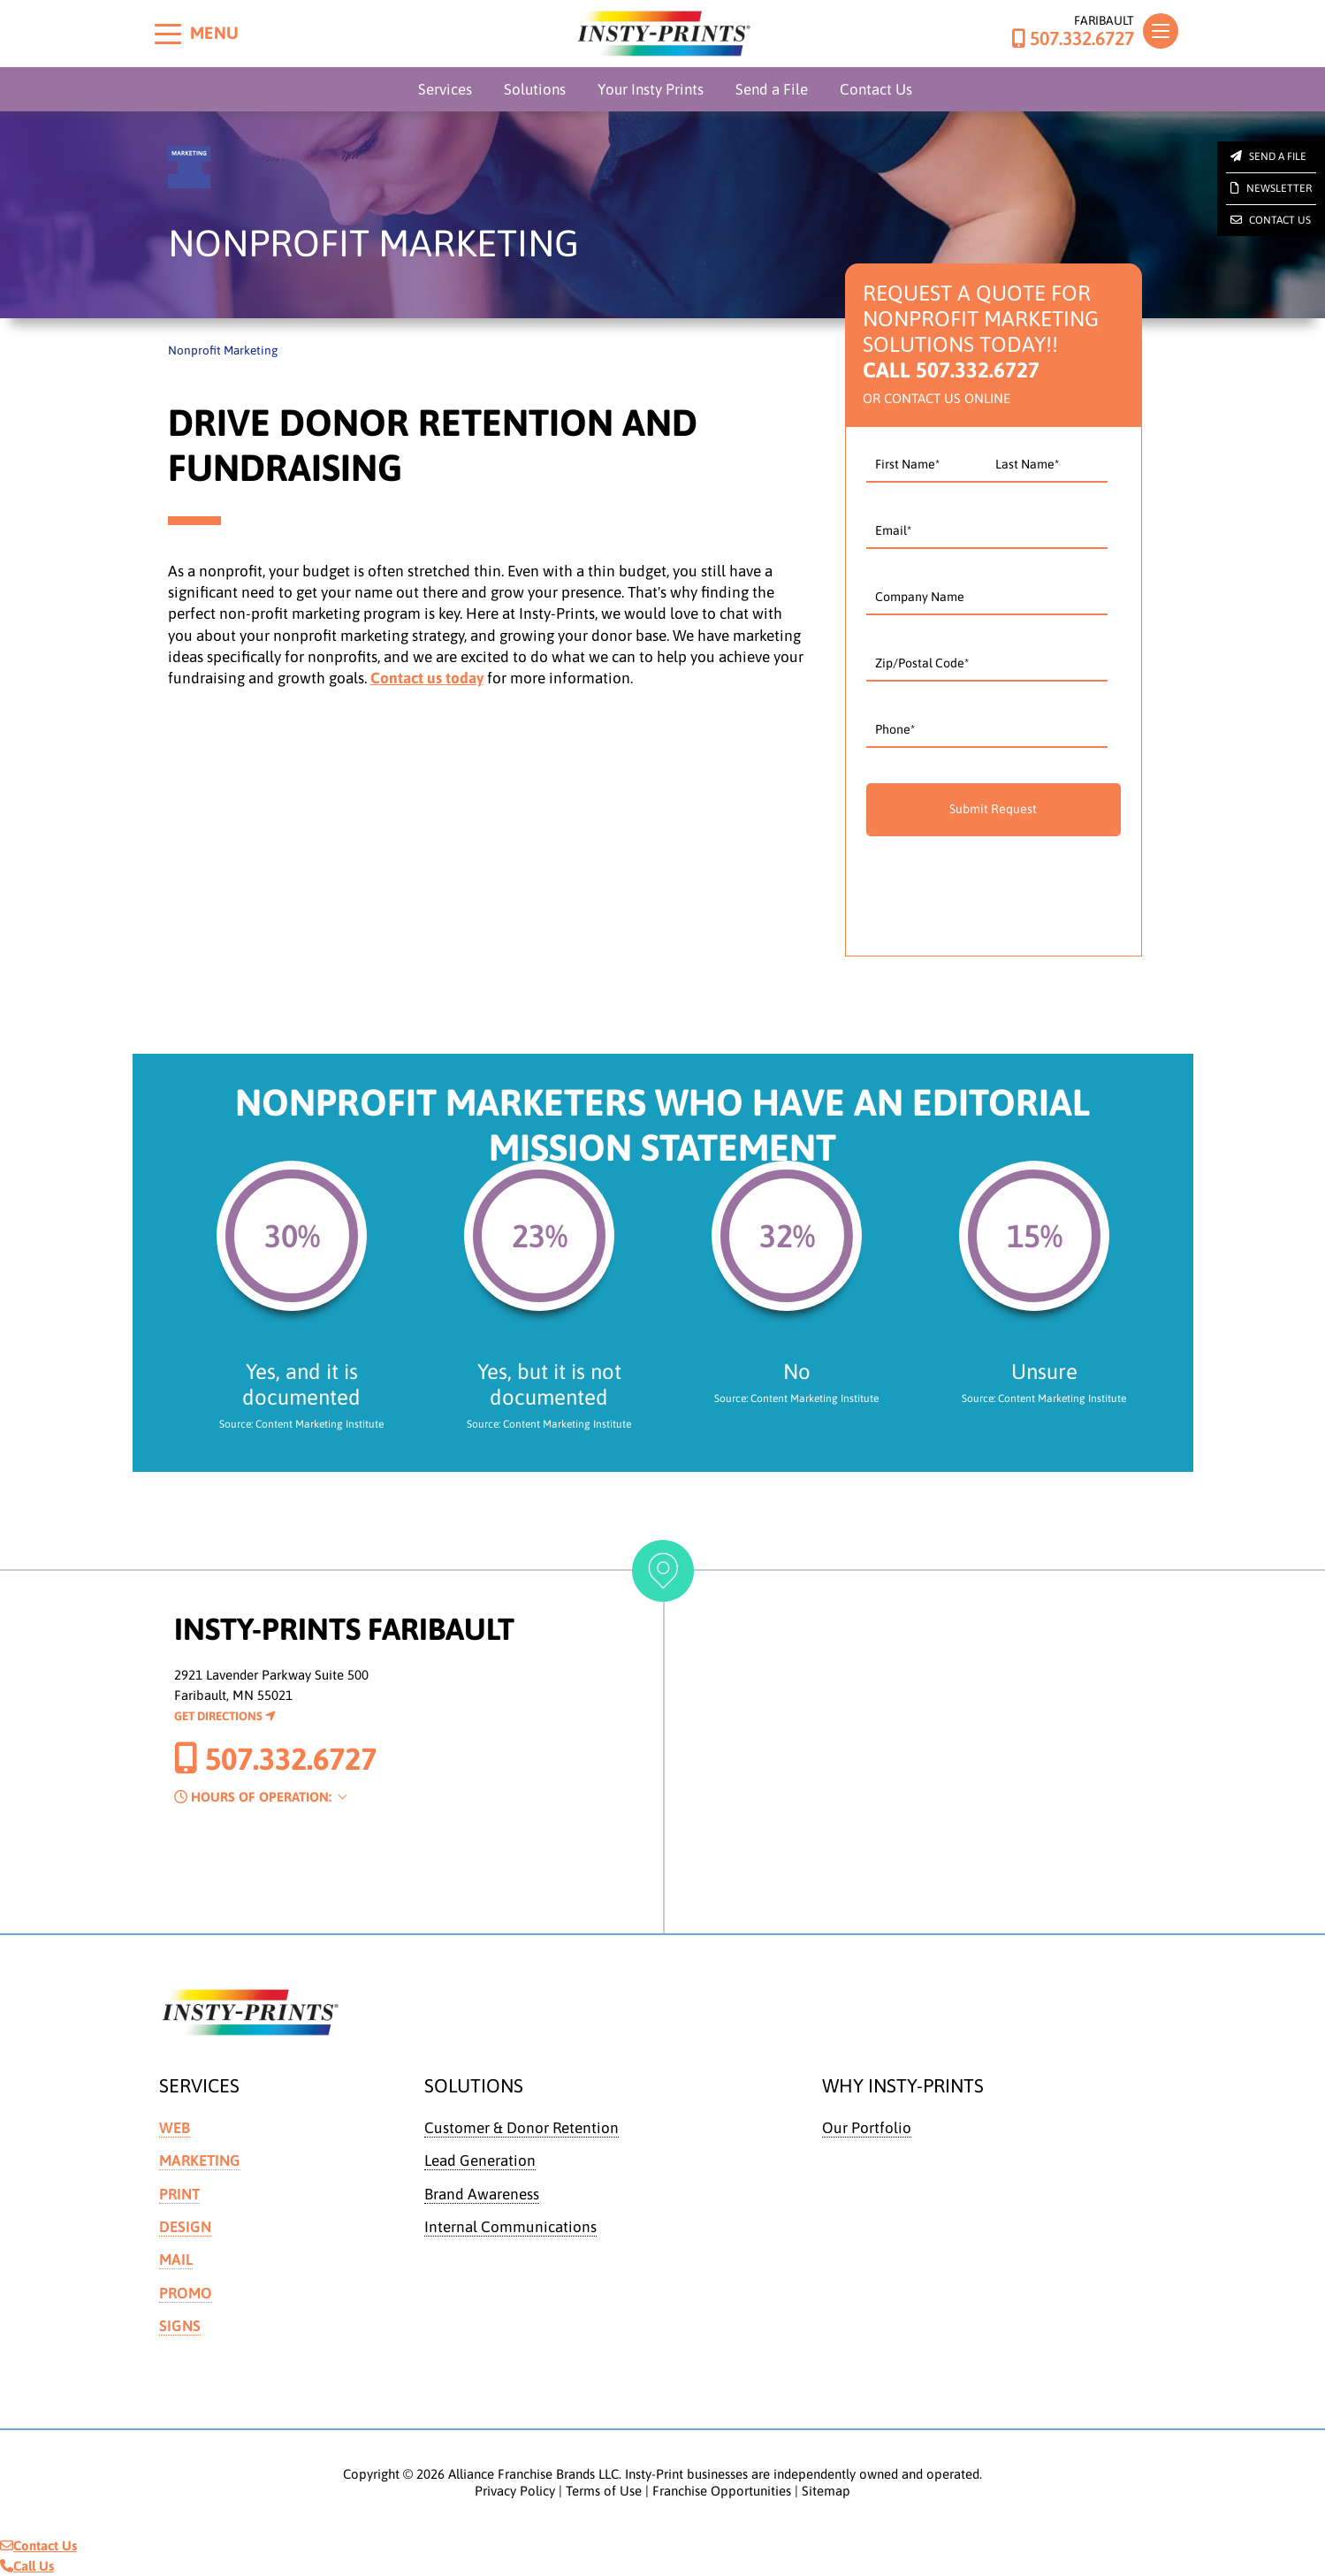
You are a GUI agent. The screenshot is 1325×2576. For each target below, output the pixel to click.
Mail (176, 2259)
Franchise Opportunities (721, 2490)
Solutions (535, 89)
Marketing (199, 2160)
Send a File (771, 89)
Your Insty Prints (651, 89)
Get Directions (225, 1716)
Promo (185, 2293)
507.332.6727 (1072, 39)
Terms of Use (604, 2490)
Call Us (27, 2565)
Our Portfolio (866, 2128)
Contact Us (876, 89)
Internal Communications (510, 2227)
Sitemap (826, 2490)
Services (445, 89)
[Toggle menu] (168, 33)
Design (185, 2227)
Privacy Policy (515, 2490)
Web (174, 2128)
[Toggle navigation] (1160, 31)
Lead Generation (480, 2160)
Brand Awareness (481, 2194)
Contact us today (427, 678)
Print (179, 2194)
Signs (180, 2326)
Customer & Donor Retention (521, 2128)
